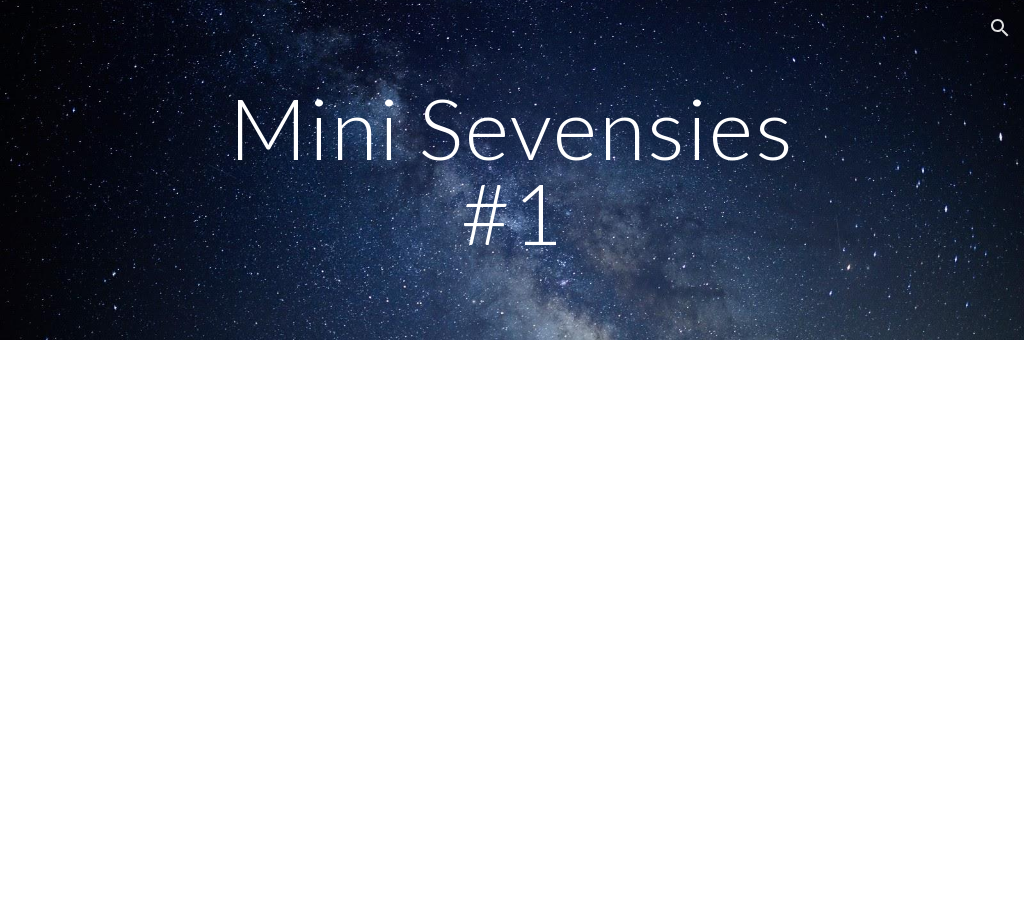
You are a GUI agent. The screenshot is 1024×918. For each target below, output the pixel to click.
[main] (511, 170)
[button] (1000, 28)
